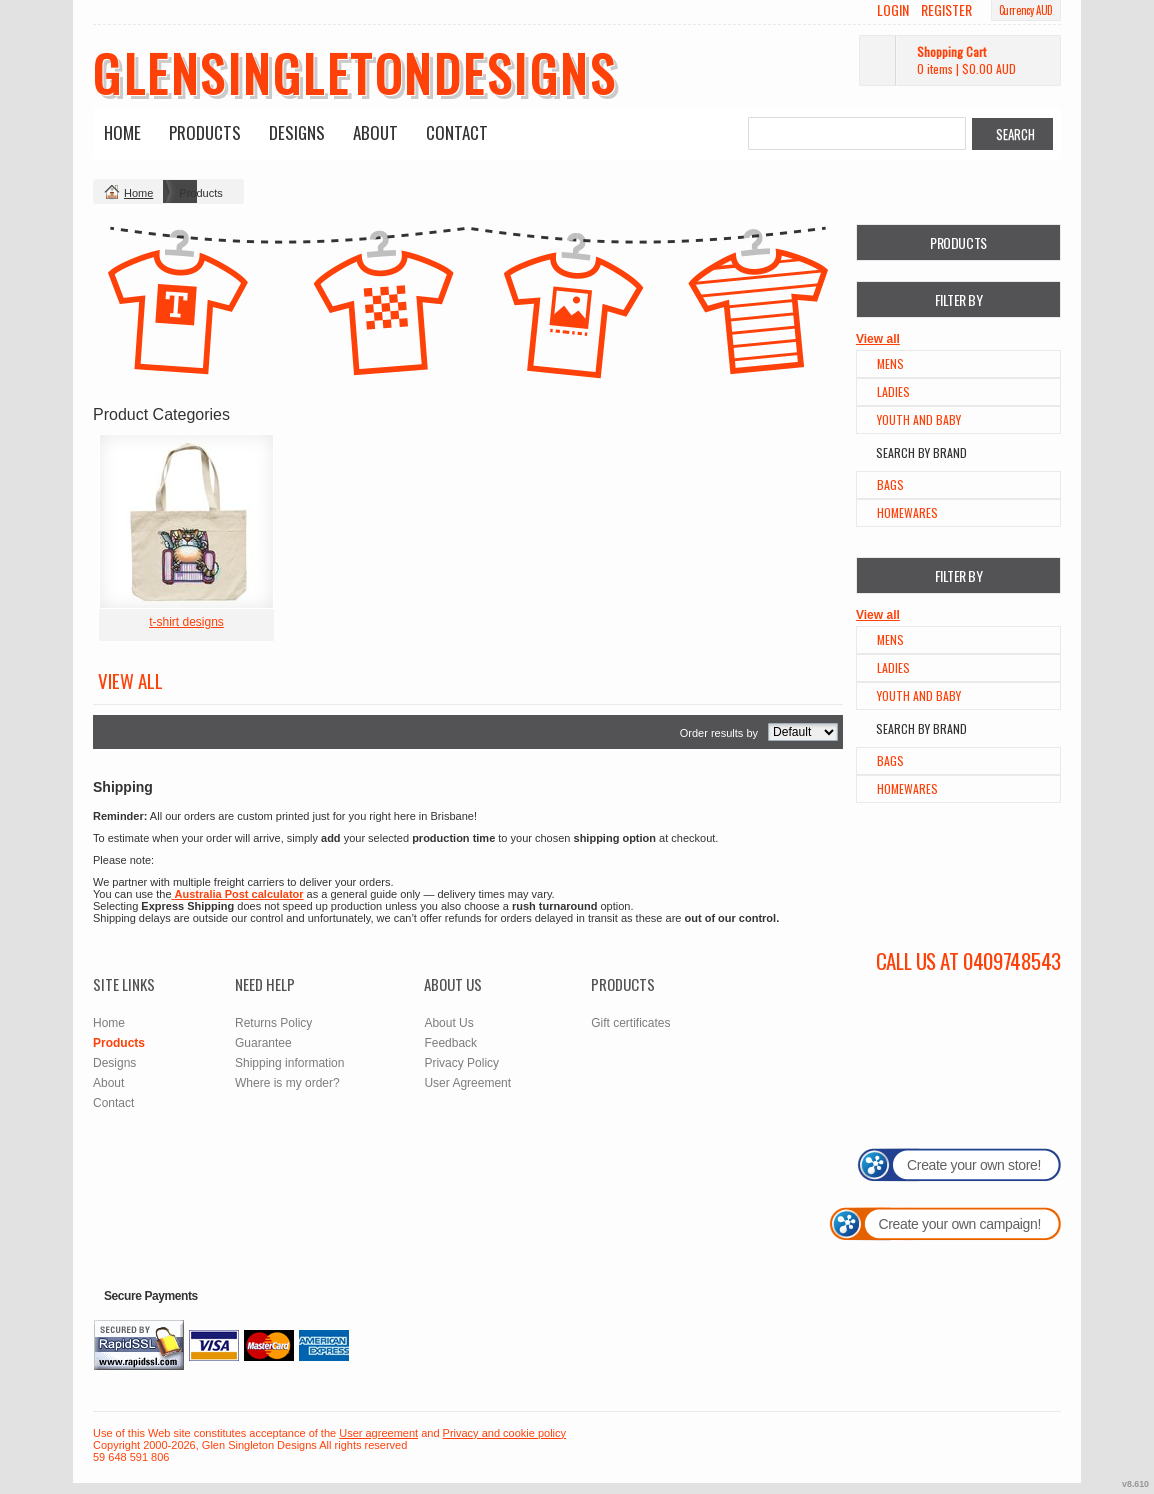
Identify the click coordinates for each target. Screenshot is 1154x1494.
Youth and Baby (919, 419)
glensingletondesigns (355, 72)
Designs (297, 132)
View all (878, 339)
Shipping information (289, 1063)
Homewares (907, 512)
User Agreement (467, 1083)
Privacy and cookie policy (505, 1433)
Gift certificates (630, 1023)
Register (946, 10)
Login (893, 10)
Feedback (450, 1043)
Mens (890, 363)
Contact (457, 132)
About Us (448, 1023)
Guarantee (263, 1043)
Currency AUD (1026, 10)
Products (205, 132)
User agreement (378, 1433)
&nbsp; (186, 521)
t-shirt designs (186, 622)
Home (122, 132)
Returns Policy (273, 1023)
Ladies (893, 391)
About (375, 132)
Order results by (719, 733)
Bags (890, 484)
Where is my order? (287, 1083)
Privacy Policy (461, 1063)
